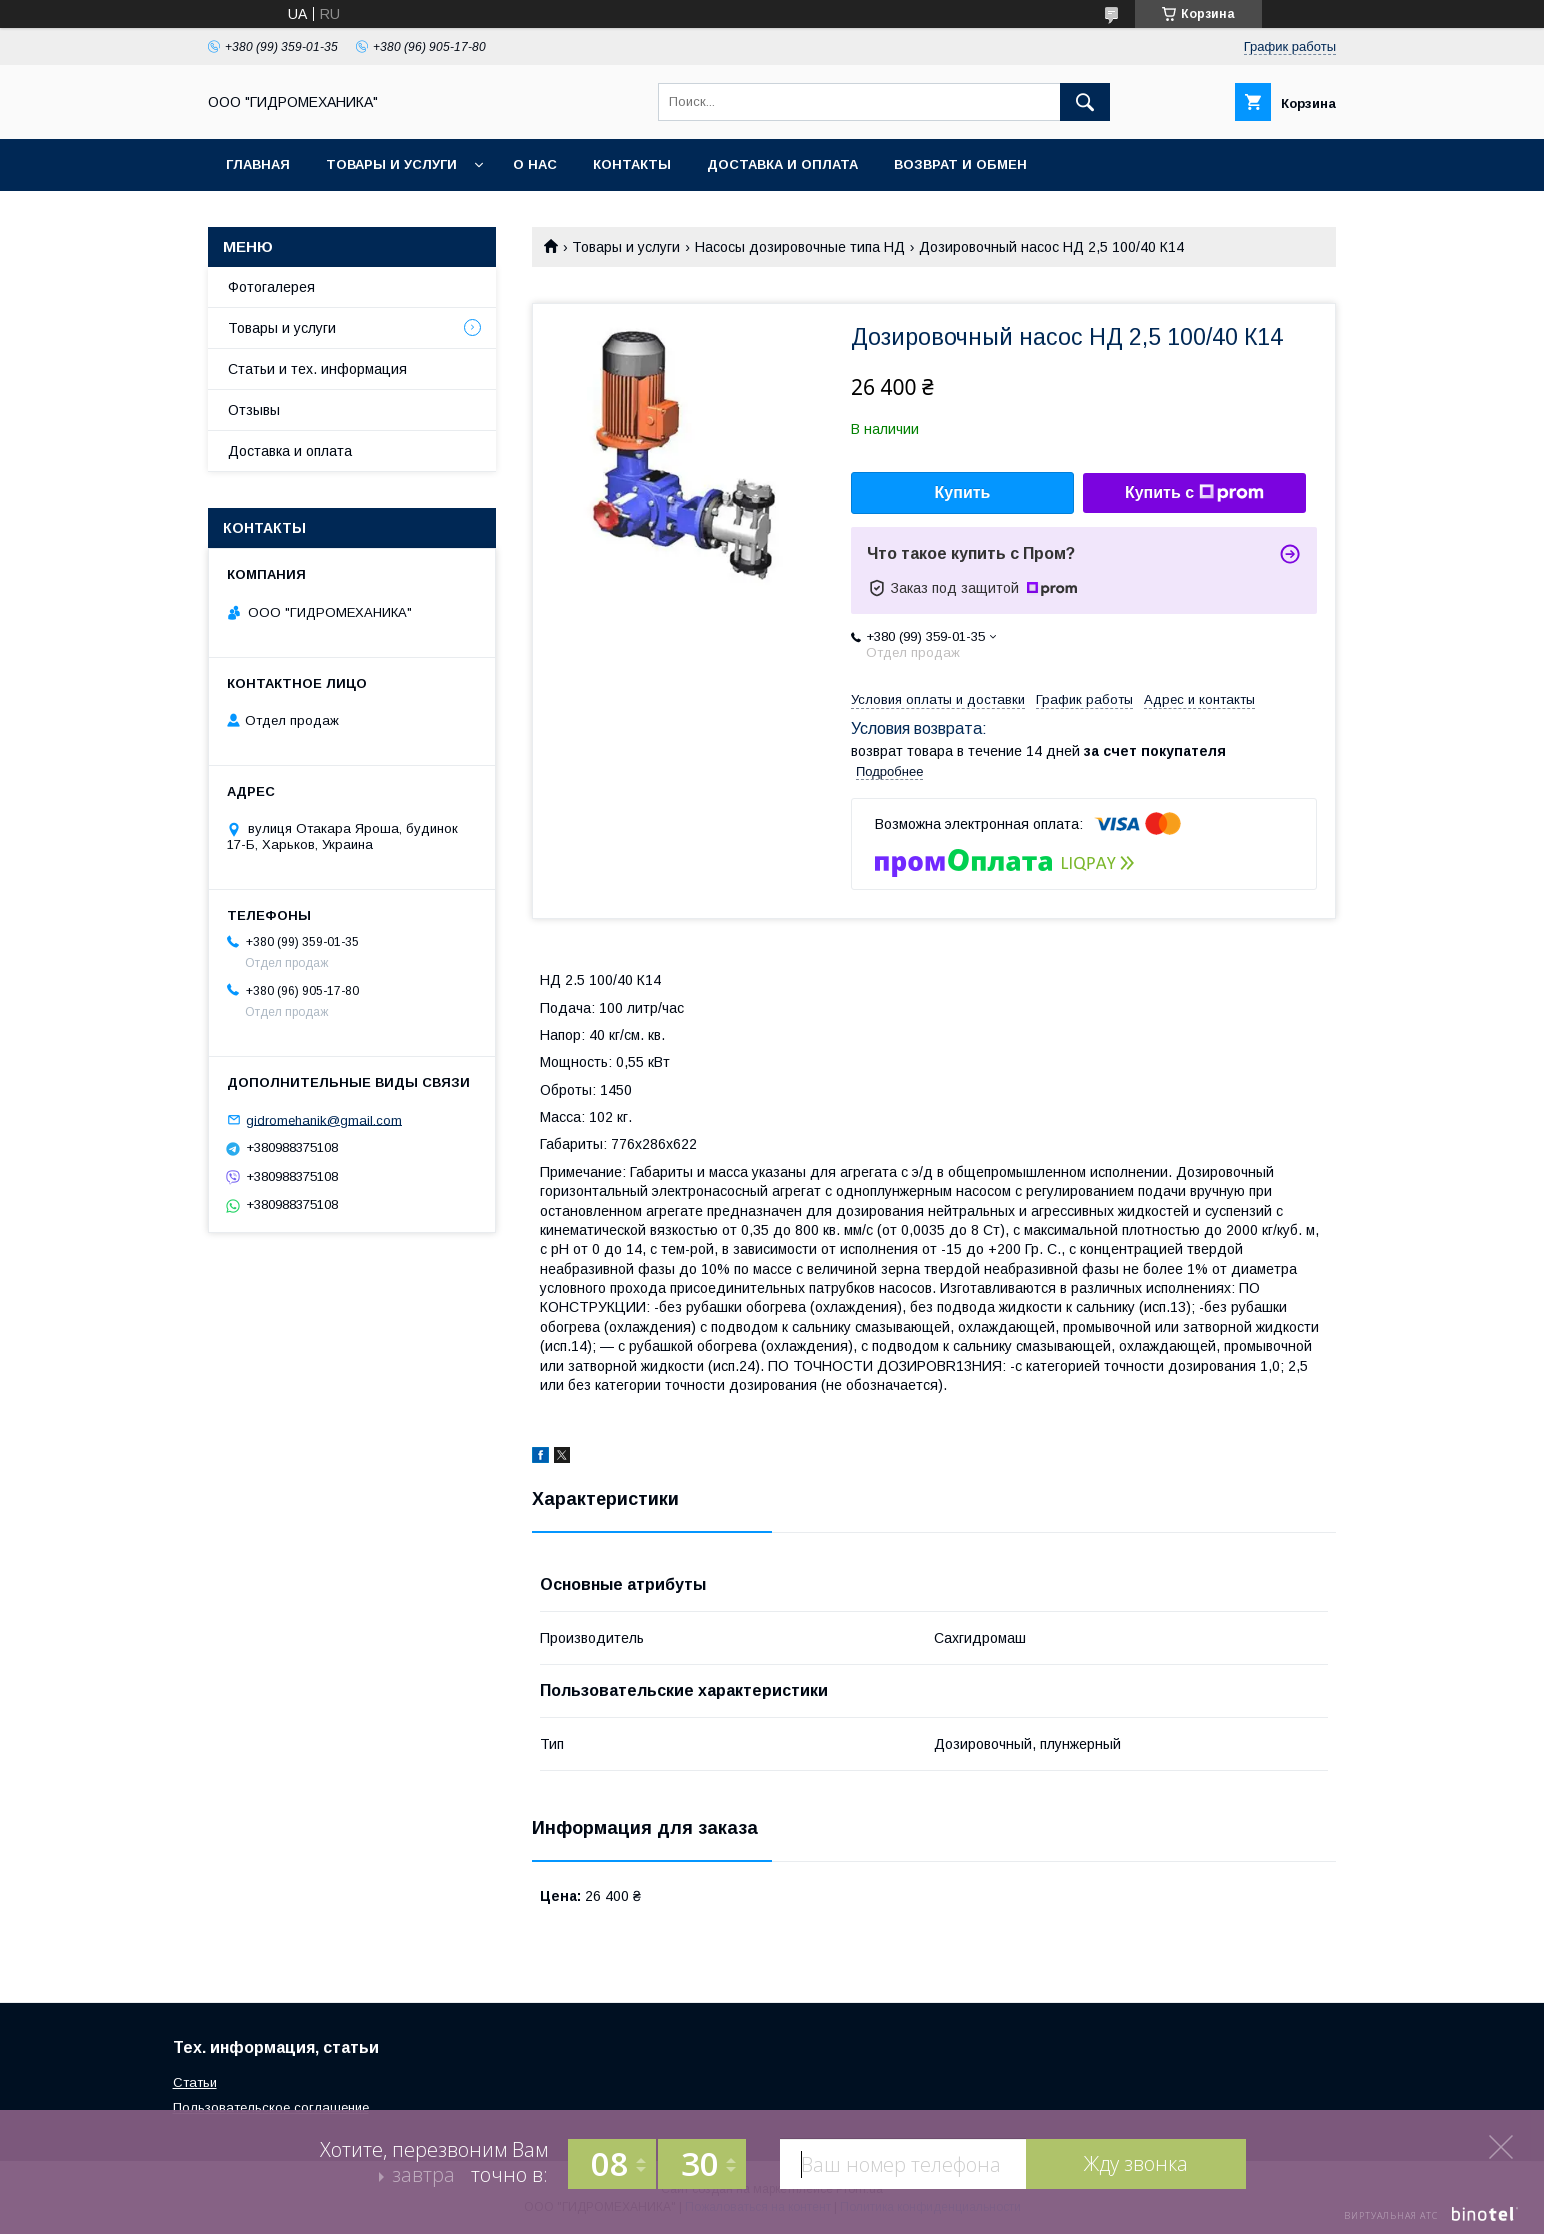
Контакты (632, 164)
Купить (963, 492)
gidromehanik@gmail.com (324, 1119)
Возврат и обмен (960, 164)
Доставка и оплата (782, 164)
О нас (535, 164)
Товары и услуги (391, 164)
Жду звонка (1136, 2163)
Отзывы (254, 410)
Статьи (195, 2082)
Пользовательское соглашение (271, 2107)
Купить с (1194, 493)
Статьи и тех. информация (317, 369)
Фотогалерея (271, 287)
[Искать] (1085, 102)
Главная (258, 164)
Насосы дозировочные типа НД (800, 247)
